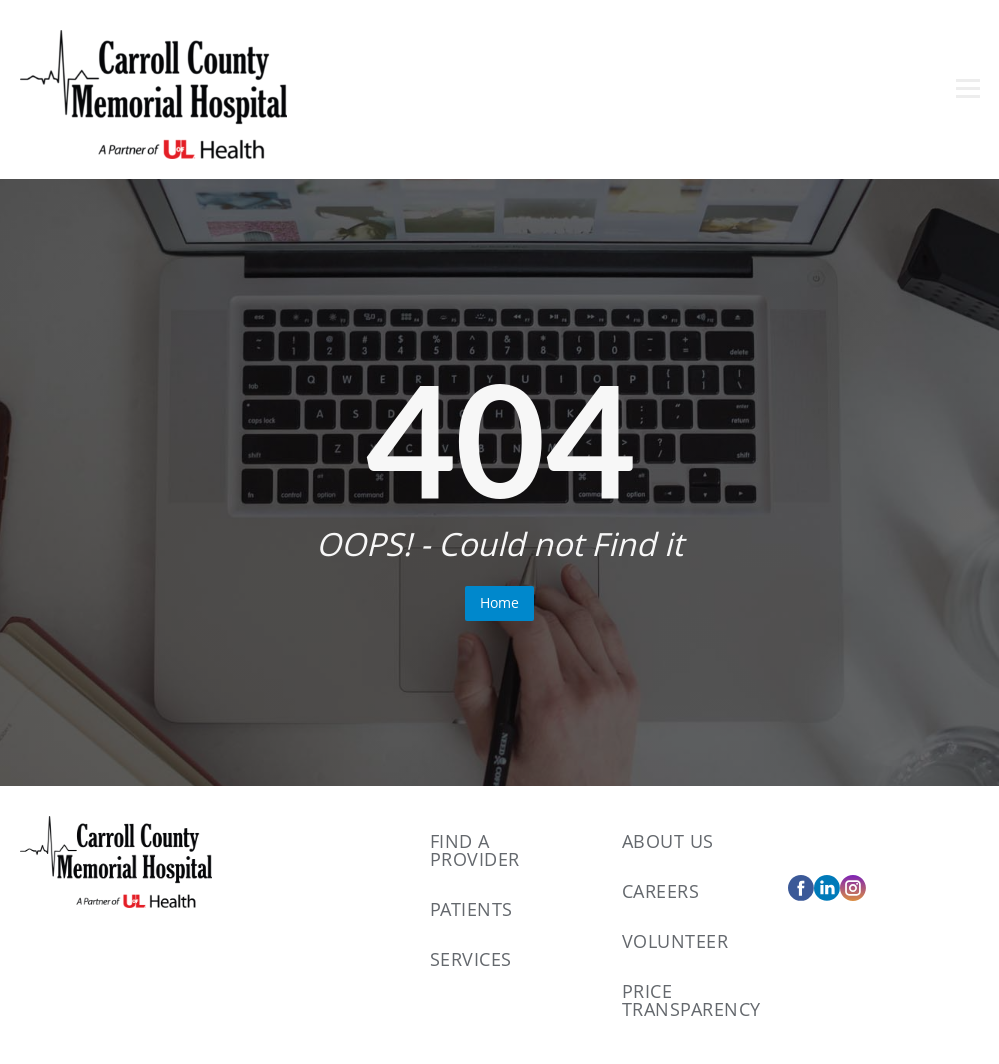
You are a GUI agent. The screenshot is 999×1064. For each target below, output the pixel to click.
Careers (661, 891)
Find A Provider (475, 850)
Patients (471, 909)
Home (499, 602)
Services (471, 959)
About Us (668, 841)
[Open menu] (968, 89)
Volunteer (675, 941)
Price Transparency (691, 1000)
